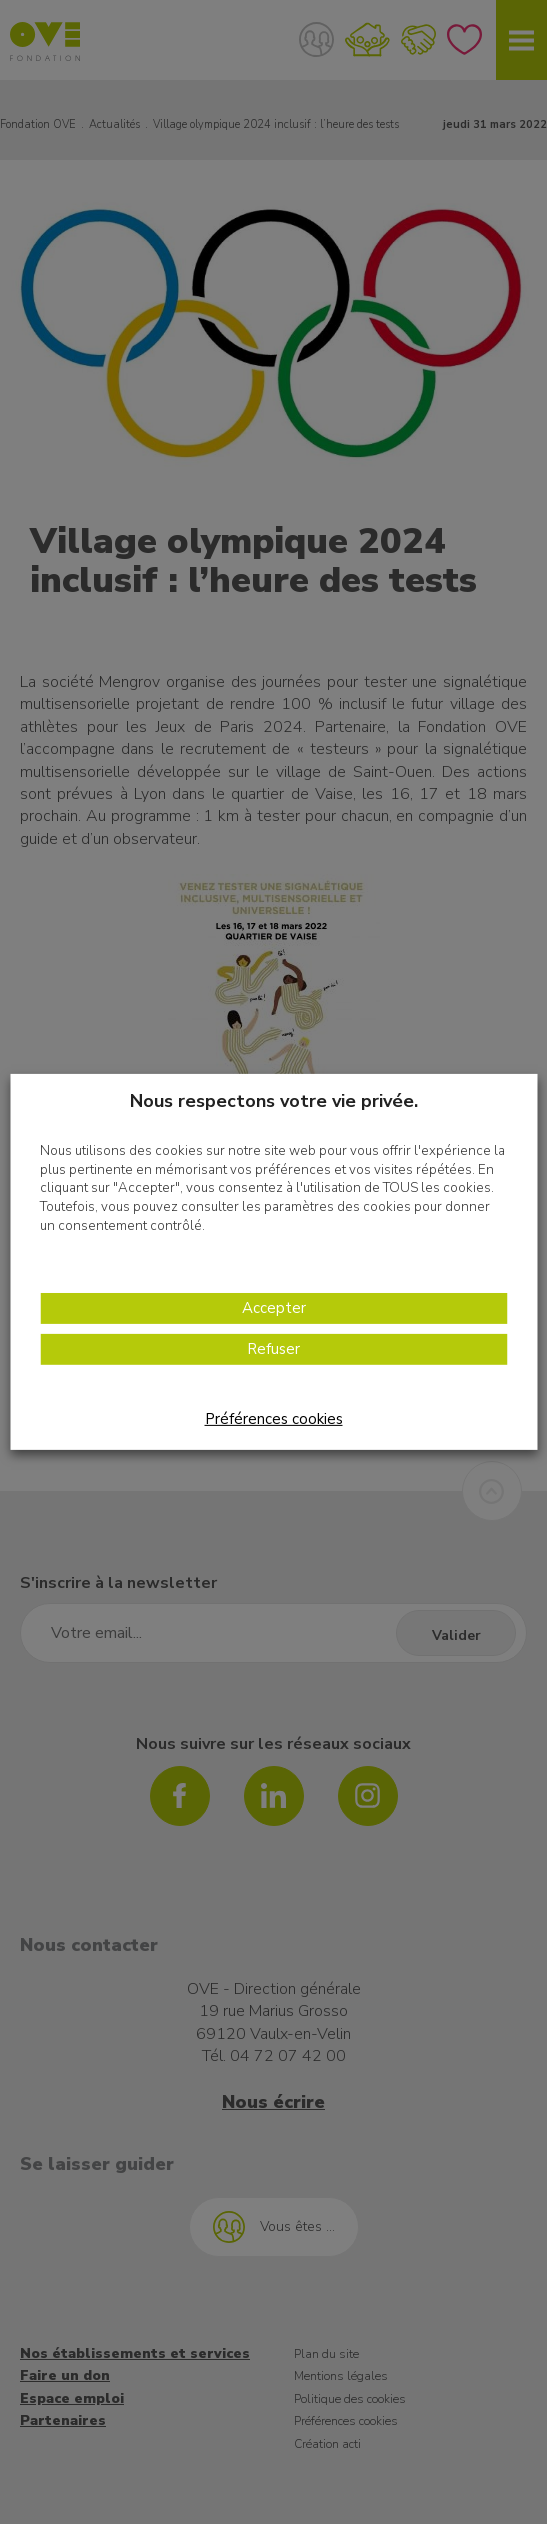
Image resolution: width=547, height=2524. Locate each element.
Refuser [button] (273, 1349)
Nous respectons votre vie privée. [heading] (274, 1101)
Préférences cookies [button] (274, 1419)
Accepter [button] (274, 1308)
